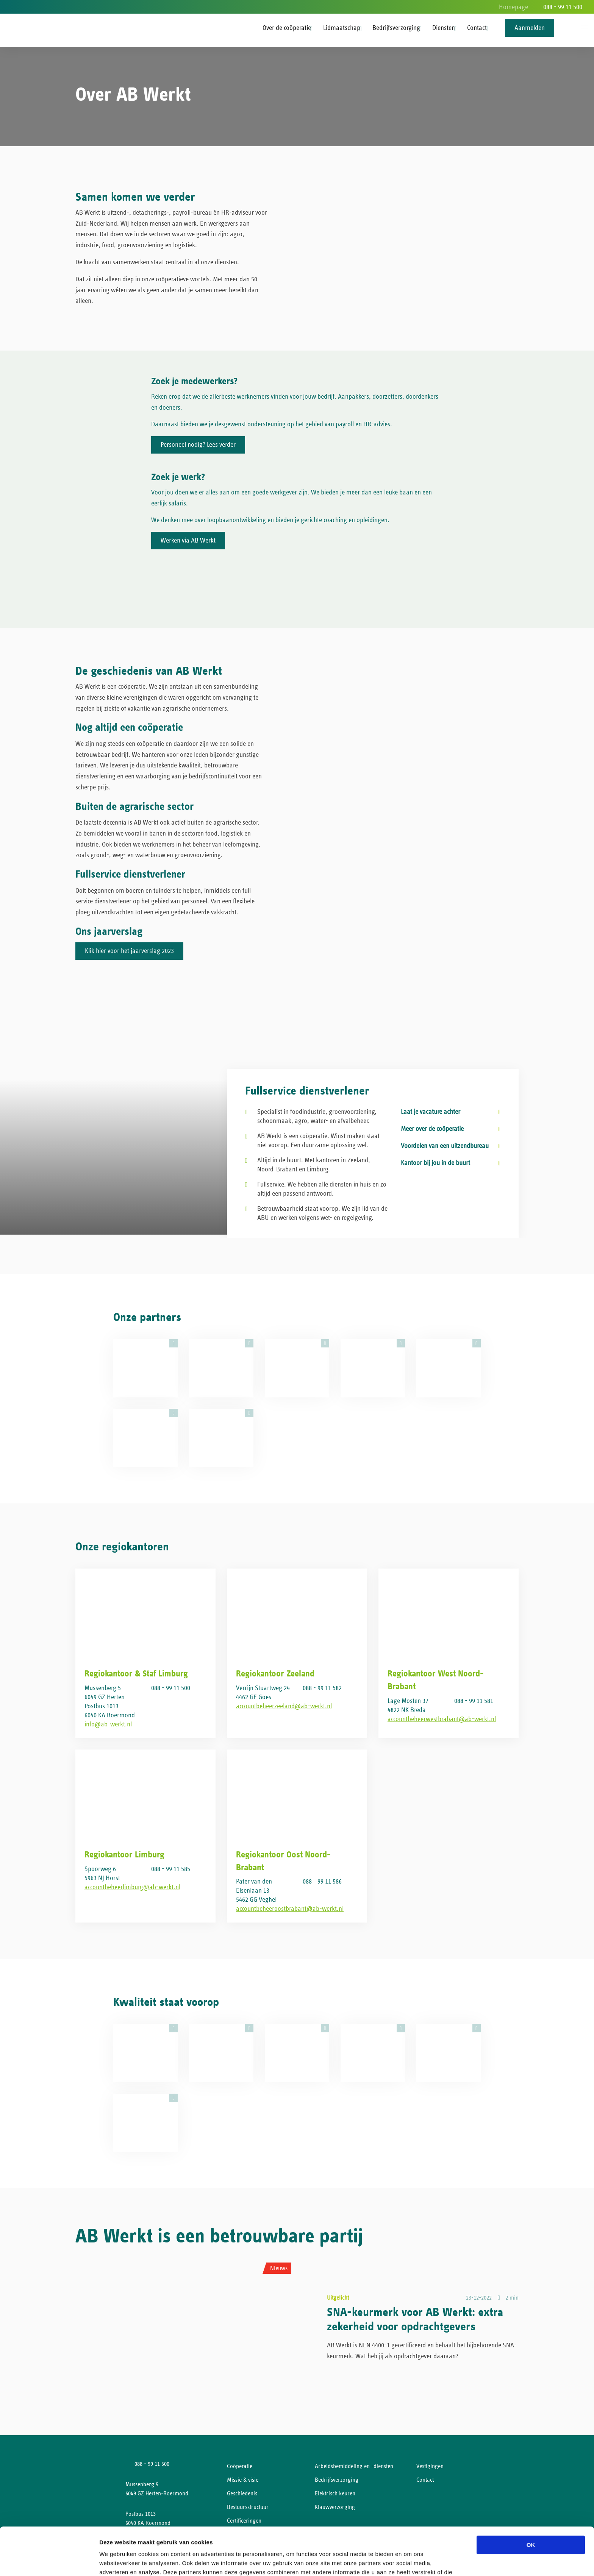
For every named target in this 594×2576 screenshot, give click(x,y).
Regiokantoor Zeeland (275, 1673)
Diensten (443, 28)
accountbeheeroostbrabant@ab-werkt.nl (290, 1908)
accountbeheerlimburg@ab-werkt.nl (132, 1887)
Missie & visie (242, 2480)
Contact (477, 28)
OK (531, 2500)
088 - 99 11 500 (562, 7)
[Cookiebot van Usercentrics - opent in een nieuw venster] (49, 2561)
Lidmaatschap (341, 28)
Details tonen (409, 2561)
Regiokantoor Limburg (124, 1854)
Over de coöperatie (287, 28)
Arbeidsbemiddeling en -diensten (354, 2466)
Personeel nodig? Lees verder (198, 444)
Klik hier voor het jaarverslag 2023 (129, 951)
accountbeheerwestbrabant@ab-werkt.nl (442, 1719)
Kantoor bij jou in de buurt (435, 1163)
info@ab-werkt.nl (108, 1724)
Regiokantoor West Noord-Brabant (436, 1680)
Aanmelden (529, 28)
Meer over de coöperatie (432, 1129)
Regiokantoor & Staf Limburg (136, 1673)
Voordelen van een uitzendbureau (445, 1146)
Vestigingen (430, 2466)
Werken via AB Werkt (188, 540)
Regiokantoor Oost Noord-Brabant (283, 1861)
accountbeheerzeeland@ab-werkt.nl (284, 1706)
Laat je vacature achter (430, 1112)
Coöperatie (239, 2466)
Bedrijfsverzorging (396, 28)
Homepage (513, 7)
